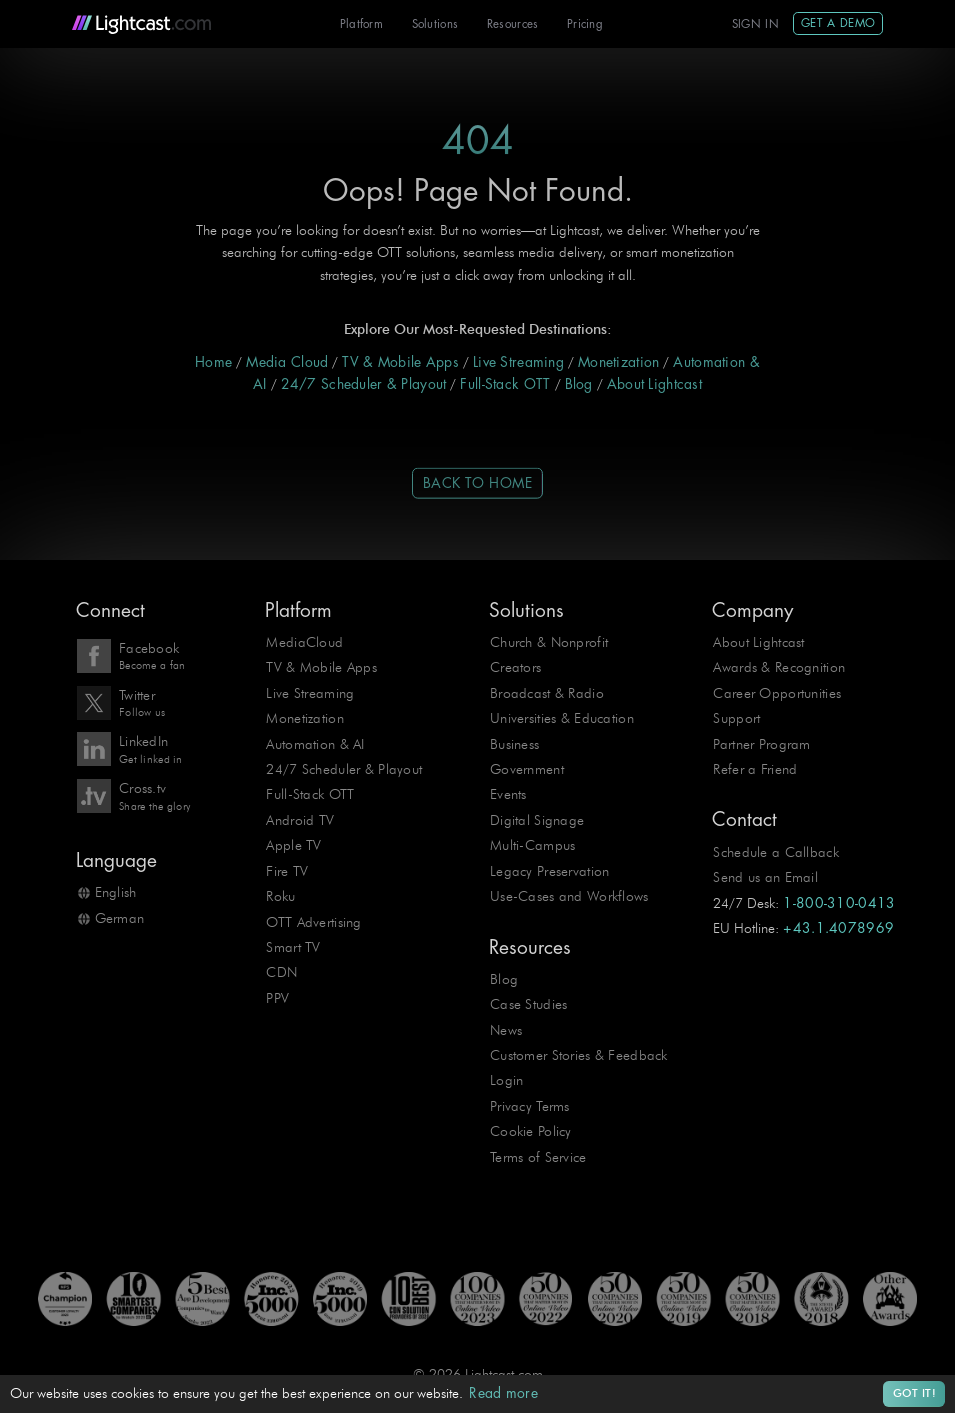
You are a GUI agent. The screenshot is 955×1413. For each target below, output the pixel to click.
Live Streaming (518, 362)
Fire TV (287, 871)
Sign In (755, 24)
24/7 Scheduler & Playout (364, 384)
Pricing (585, 24)
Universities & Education (562, 718)
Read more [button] (503, 1393)
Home (213, 362)
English (116, 892)
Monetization (618, 362)
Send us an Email (765, 877)
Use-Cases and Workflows (569, 896)
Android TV (300, 820)
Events (508, 794)
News (506, 1030)
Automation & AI (315, 744)
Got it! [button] (914, 1393)
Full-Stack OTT (505, 384)
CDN (281, 972)
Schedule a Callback (775, 852)
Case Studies (528, 1004)
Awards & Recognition (779, 667)
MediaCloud (304, 642)
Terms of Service (538, 1157)
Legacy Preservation (549, 871)
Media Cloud (287, 362)
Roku (280, 896)
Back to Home (478, 483)
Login (506, 1080)
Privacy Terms (530, 1106)
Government (527, 769)
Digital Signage (537, 820)
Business (514, 744)
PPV (277, 998)
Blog (579, 384)
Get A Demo (838, 23)
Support (736, 718)
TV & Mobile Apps (400, 362)
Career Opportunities (777, 693)
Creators (515, 667)
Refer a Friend (755, 769)
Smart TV (293, 947)
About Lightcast (654, 384)
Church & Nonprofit (549, 642)
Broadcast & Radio (547, 693)
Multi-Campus (532, 845)
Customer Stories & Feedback (579, 1055)
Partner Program (761, 744)
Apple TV (293, 845)
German (120, 918)
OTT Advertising (313, 922)
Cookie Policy (531, 1131)
